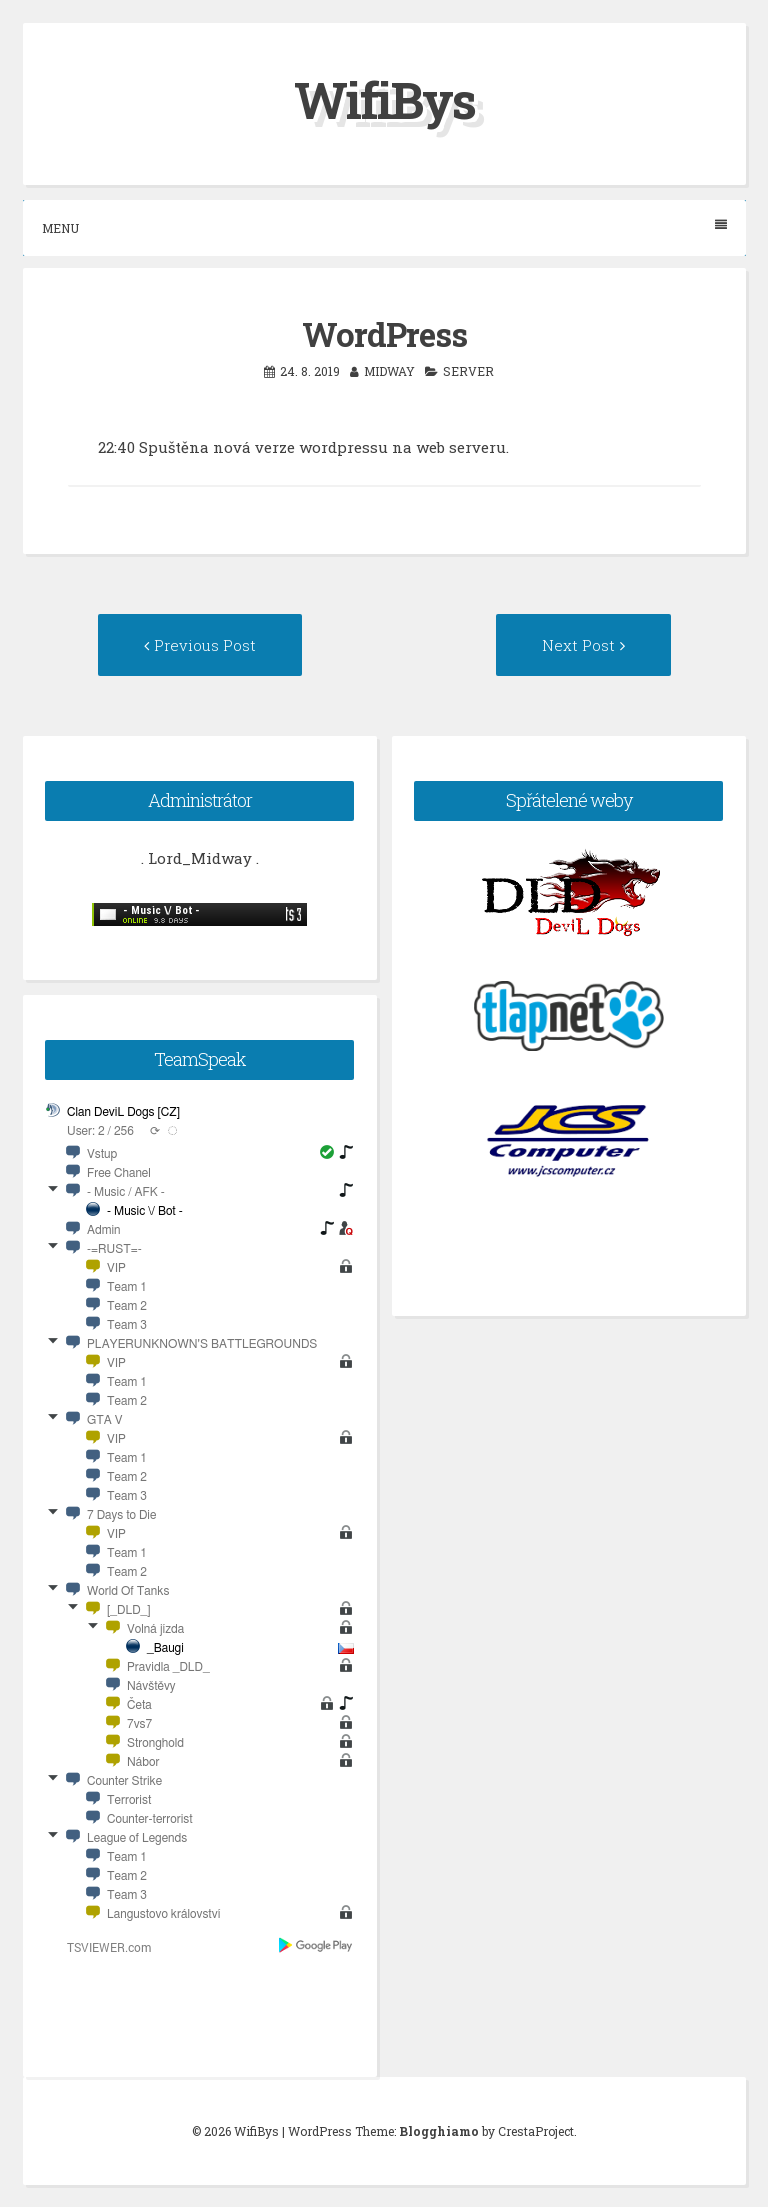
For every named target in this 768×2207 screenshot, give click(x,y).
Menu (384, 227)
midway (389, 371)
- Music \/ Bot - (145, 1211)
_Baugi (165, 1648)
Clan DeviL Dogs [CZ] (123, 1112)
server (468, 371)
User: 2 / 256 (100, 1131)
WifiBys (384, 100)
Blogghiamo (439, 2131)
